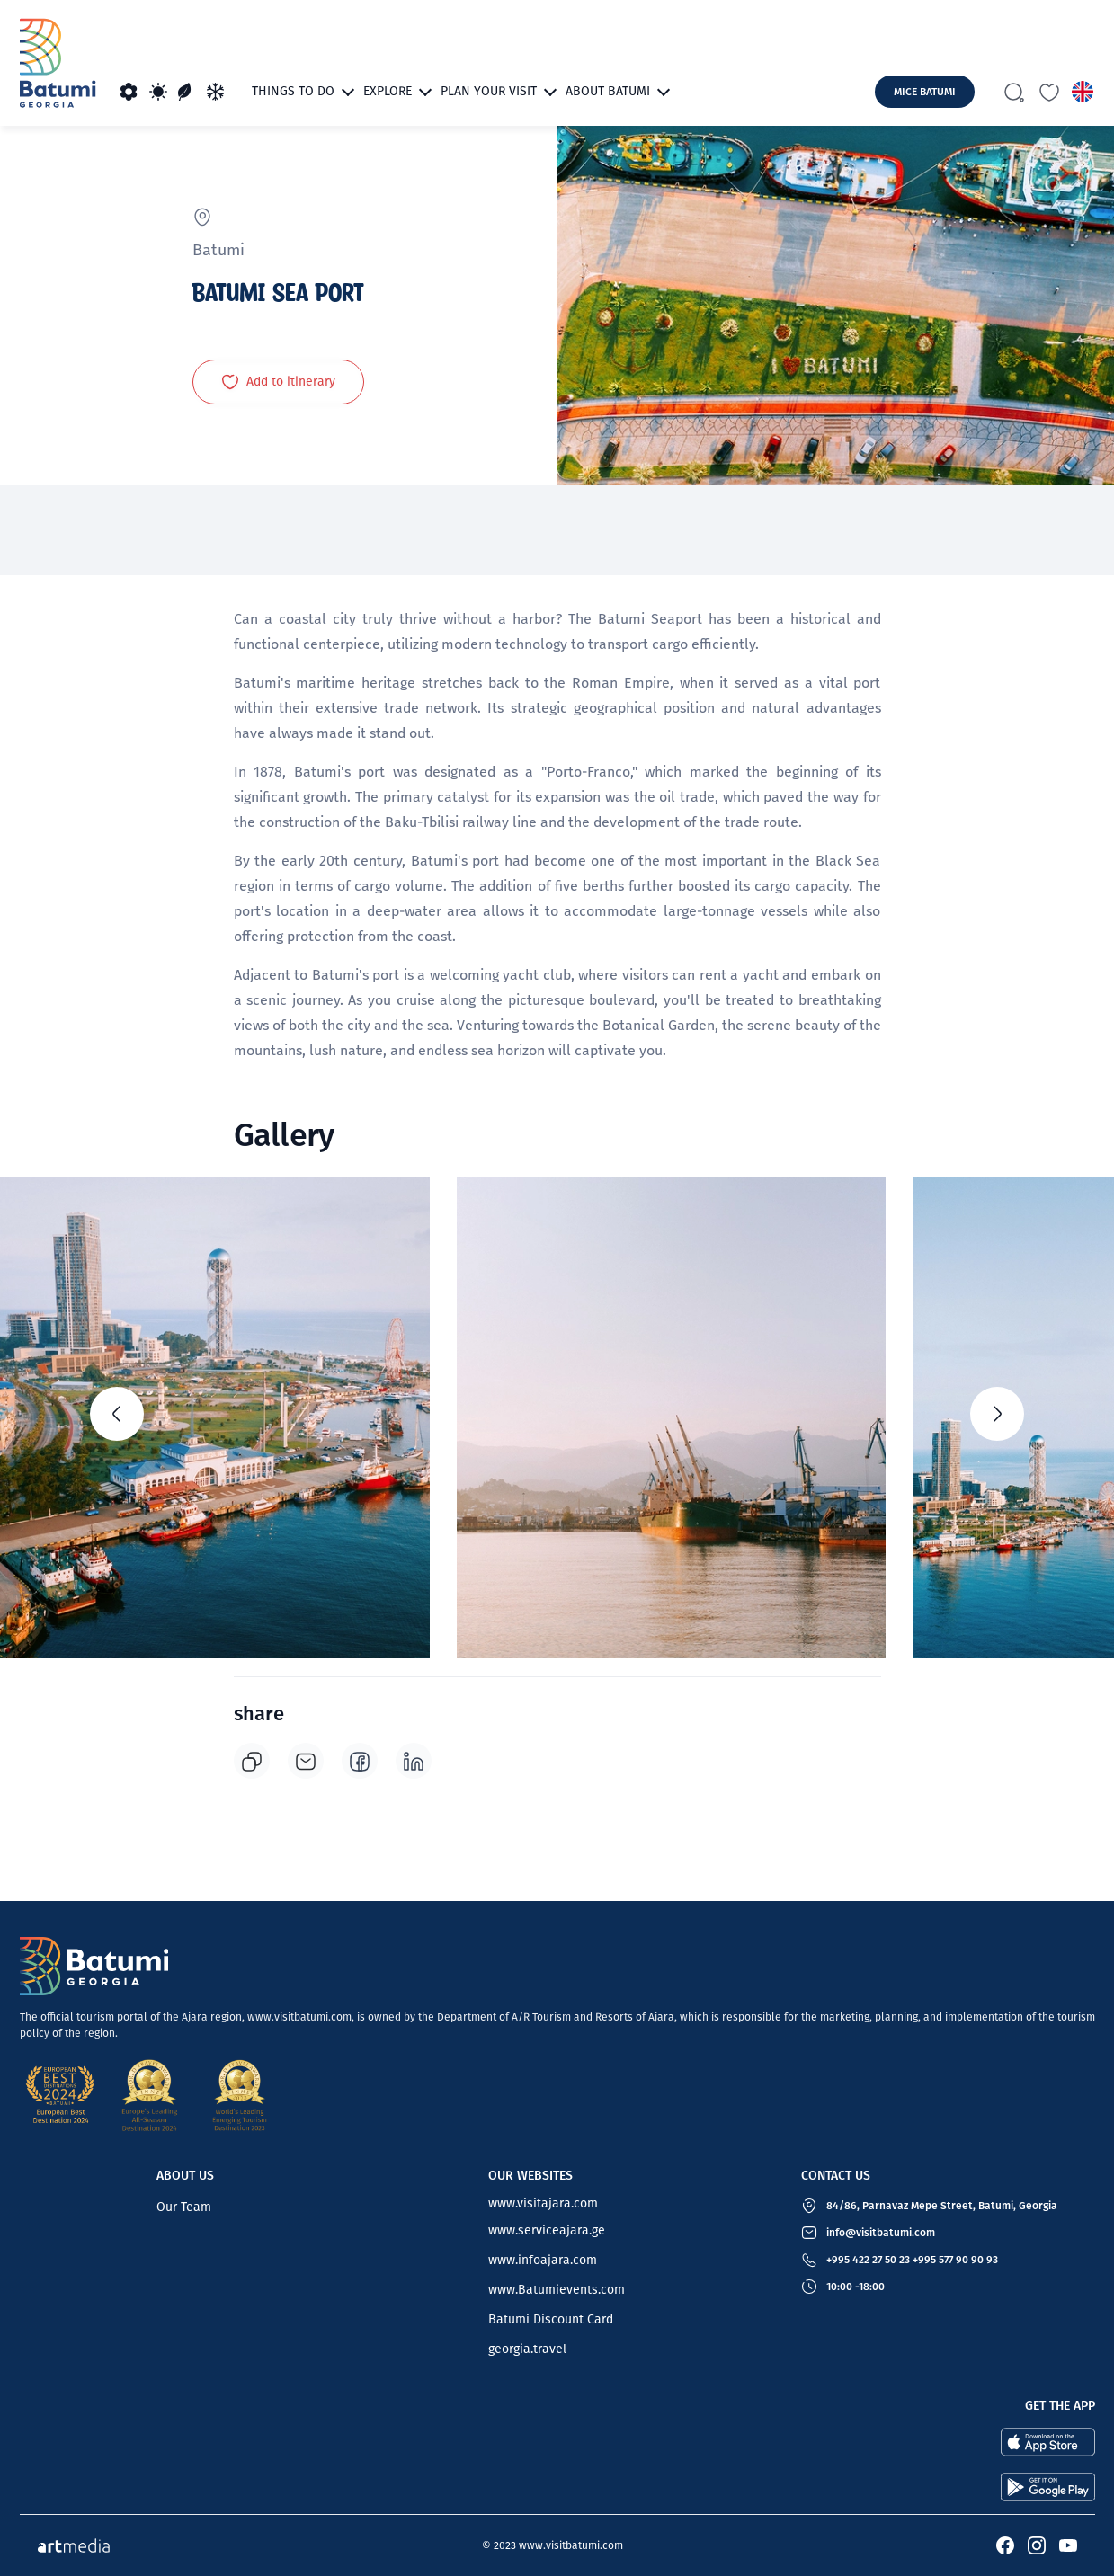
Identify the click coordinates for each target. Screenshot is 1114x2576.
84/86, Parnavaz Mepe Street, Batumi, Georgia (941, 2205)
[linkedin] (413, 1760)
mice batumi (925, 91)
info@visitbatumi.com (880, 2232)
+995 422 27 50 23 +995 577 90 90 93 (912, 2259)
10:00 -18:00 (855, 2286)
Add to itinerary (278, 382)
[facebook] (359, 1760)
